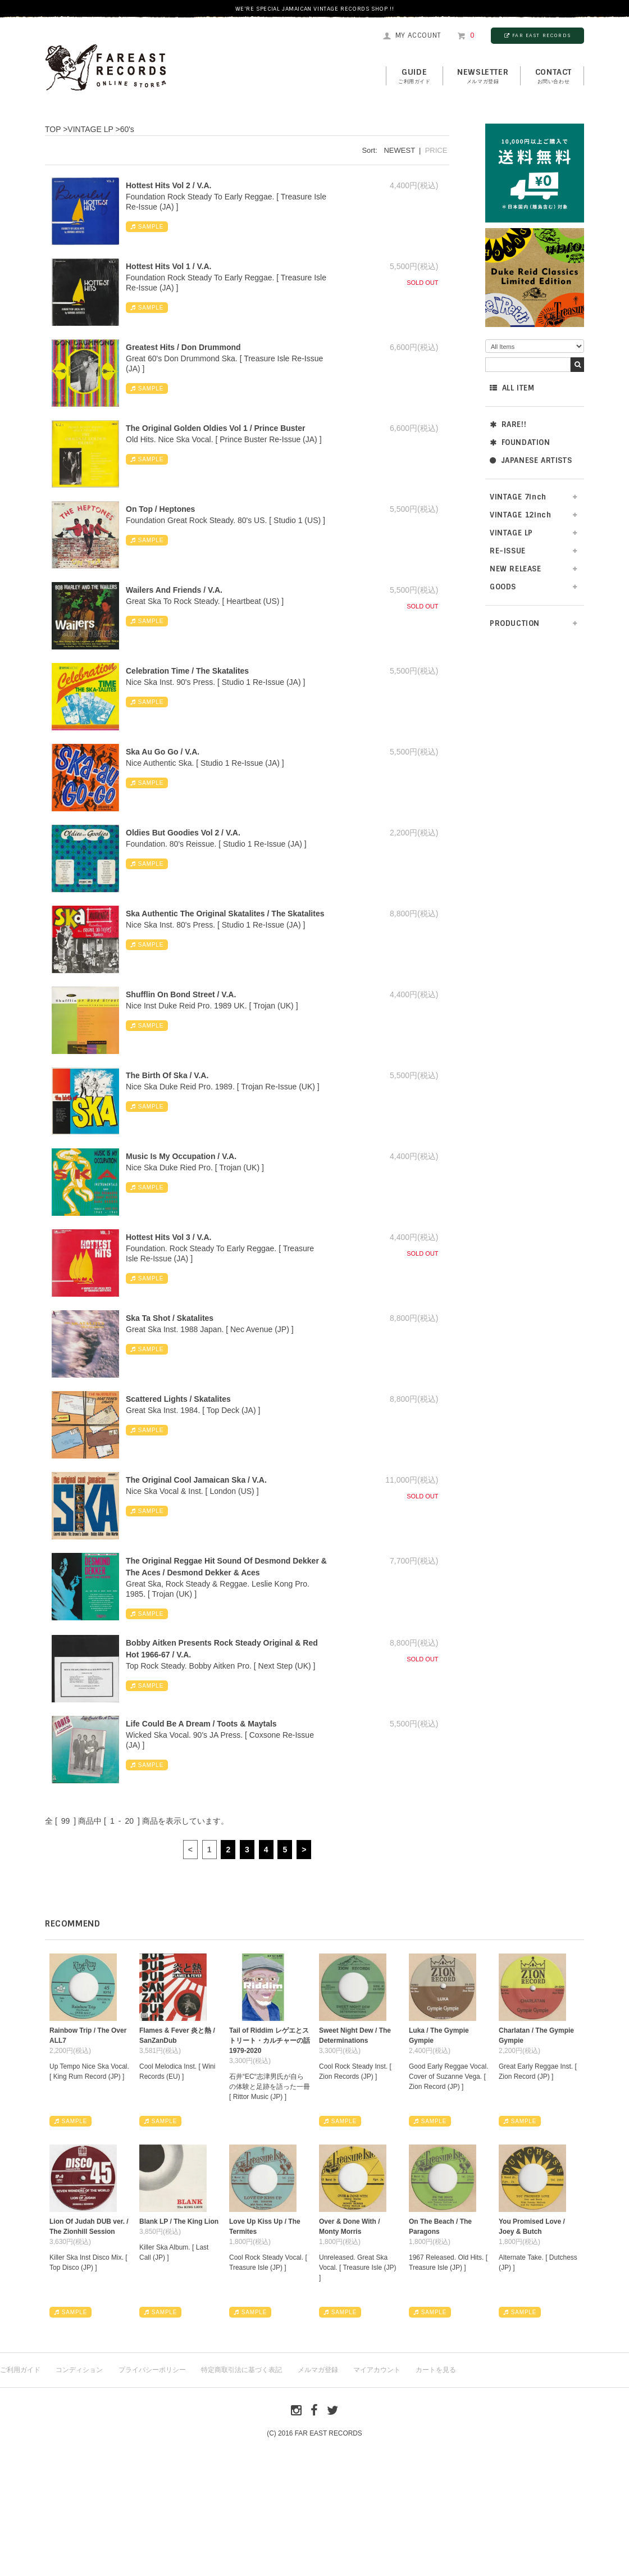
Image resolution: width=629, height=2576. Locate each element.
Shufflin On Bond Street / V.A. (181, 994)
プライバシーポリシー (152, 2370)
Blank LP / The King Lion (178, 2221)
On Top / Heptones (160, 509)
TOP (53, 129)
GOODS (503, 587)
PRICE (436, 150)
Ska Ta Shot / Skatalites (169, 1318)
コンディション (79, 2370)
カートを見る (436, 2370)
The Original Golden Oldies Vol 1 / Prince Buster (215, 428)
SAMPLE (146, 227)
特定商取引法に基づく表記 (241, 2370)
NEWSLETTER (482, 76)
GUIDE (414, 76)
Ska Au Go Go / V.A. (162, 751)
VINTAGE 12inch (520, 515)
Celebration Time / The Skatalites (187, 670)
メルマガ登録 (318, 2370)
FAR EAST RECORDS (537, 35)
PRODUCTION (515, 623)
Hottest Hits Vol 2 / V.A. (168, 185)
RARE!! (508, 424)
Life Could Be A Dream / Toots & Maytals (201, 1723)
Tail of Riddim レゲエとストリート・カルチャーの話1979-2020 (269, 2041)
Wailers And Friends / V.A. (174, 589)
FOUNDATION (520, 442)
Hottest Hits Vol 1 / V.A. (168, 266)
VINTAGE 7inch (518, 497)
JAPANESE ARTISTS (531, 460)
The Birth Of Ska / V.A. (167, 1075)
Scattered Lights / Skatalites (178, 1398)
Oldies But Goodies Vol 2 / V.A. (183, 832)
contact (553, 76)
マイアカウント (376, 2370)
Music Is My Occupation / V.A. (181, 1156)
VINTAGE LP (511, 533)
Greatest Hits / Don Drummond (183, 347)
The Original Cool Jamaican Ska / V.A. (196, 1479)
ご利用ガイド (20, 2370)
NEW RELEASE (515, 569)
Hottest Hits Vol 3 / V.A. (168, 1237)
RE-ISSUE (508, 551)
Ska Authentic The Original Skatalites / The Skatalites (225, 913)
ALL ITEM (512, 388)
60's (127, 129)
